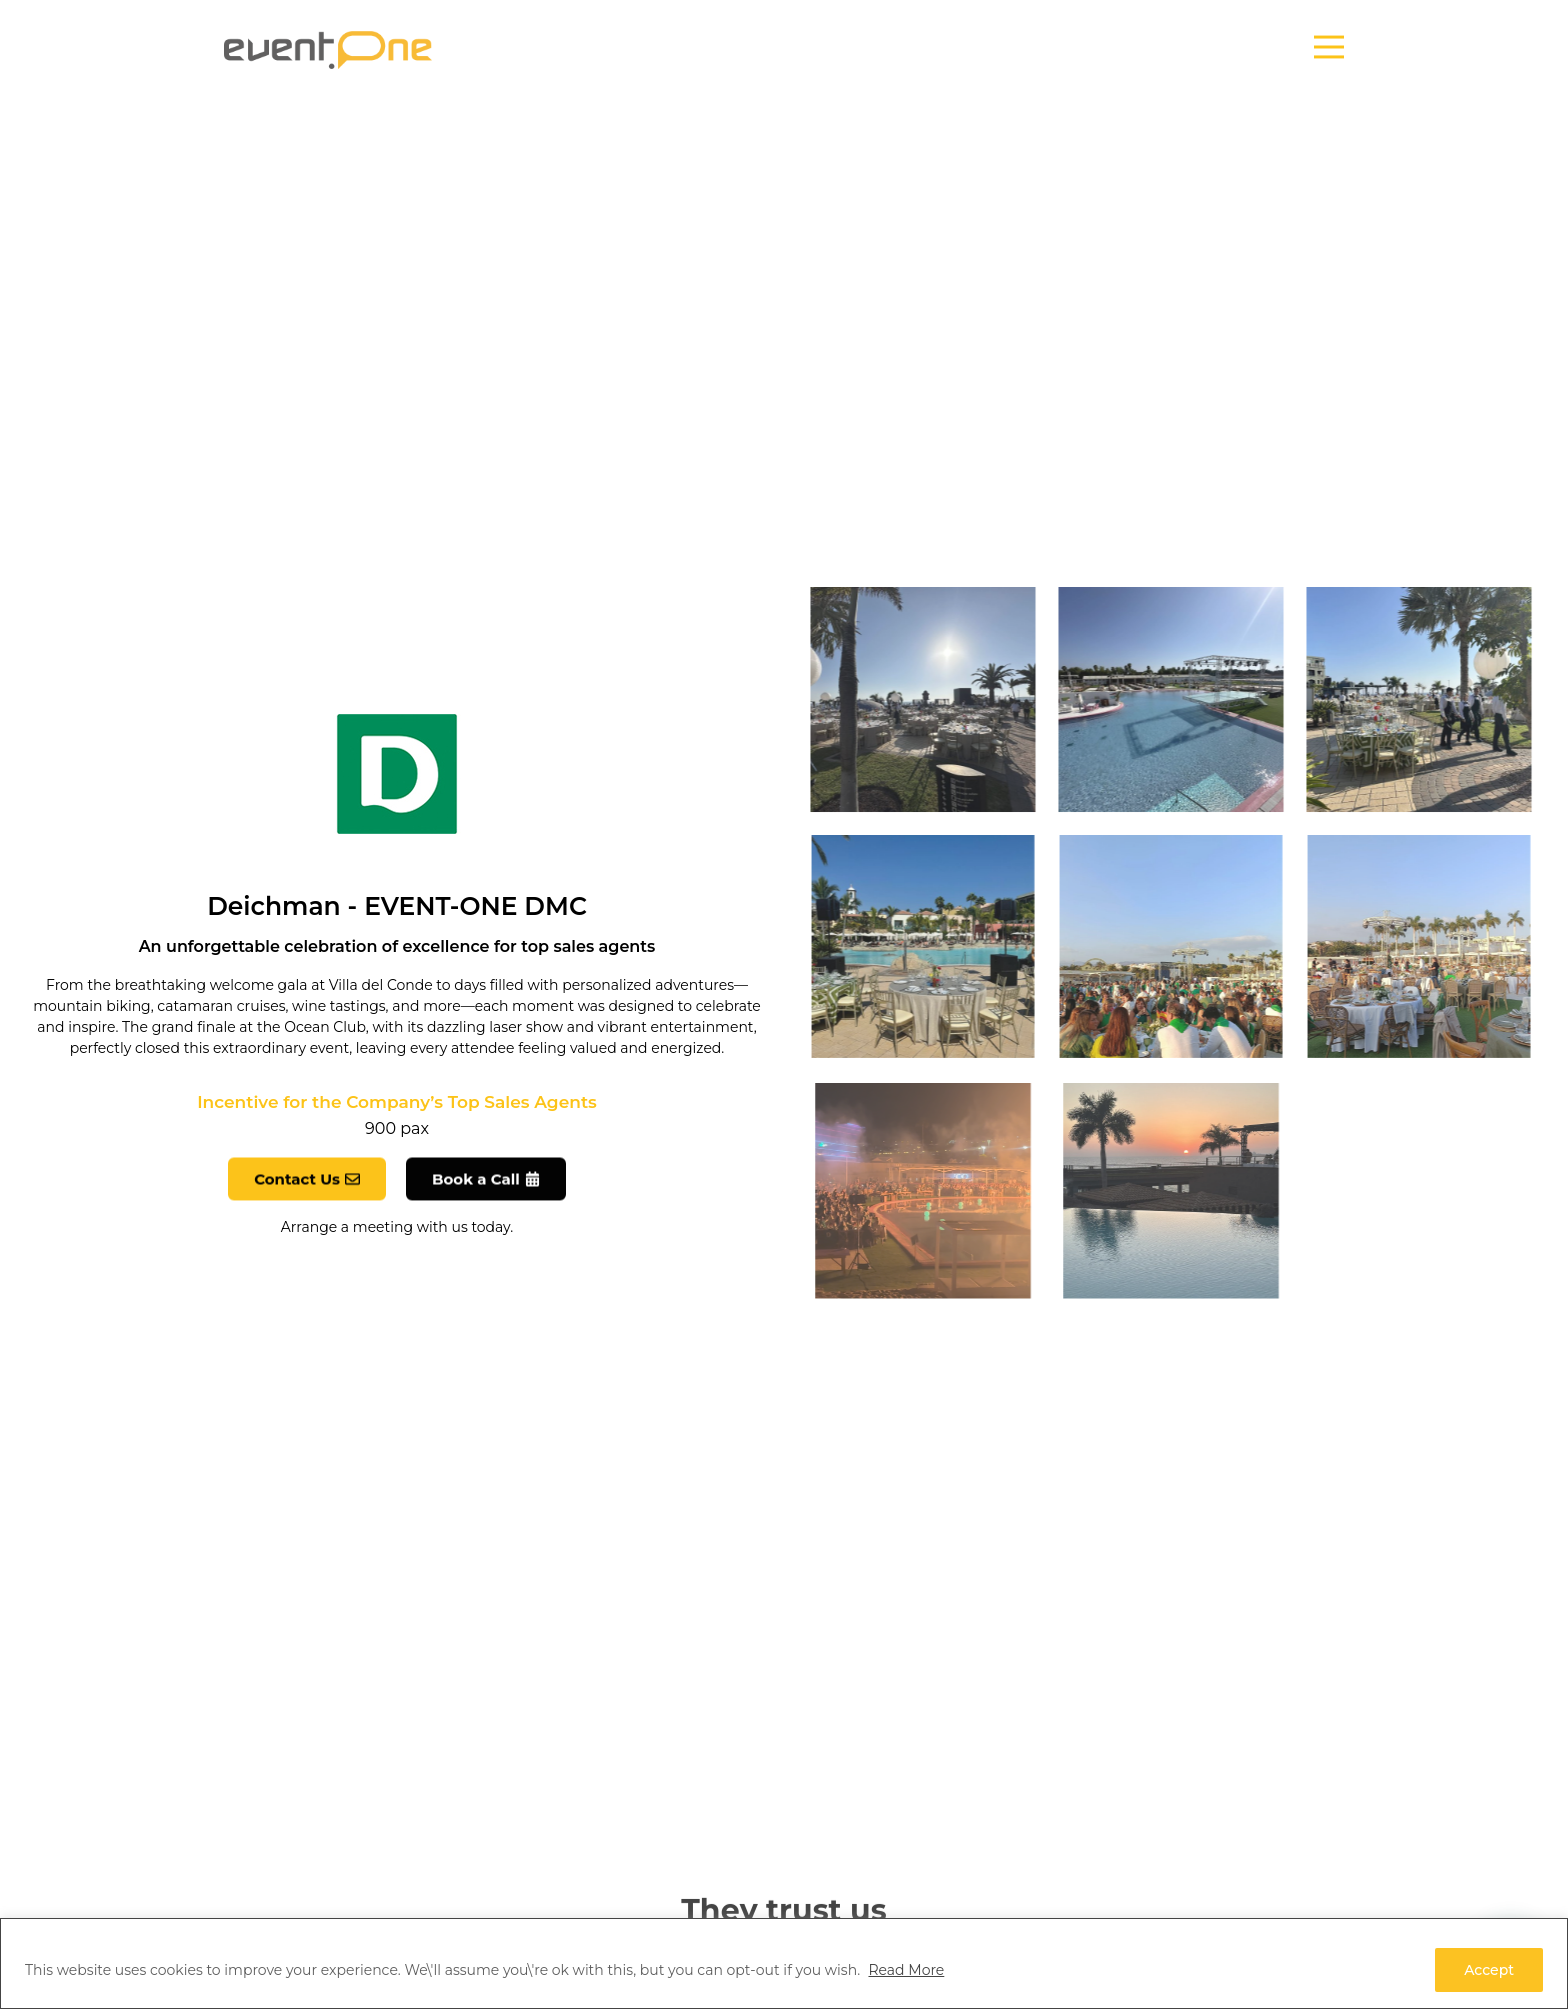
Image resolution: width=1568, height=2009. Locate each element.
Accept (1489, 1970)
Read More (906, 1970)
